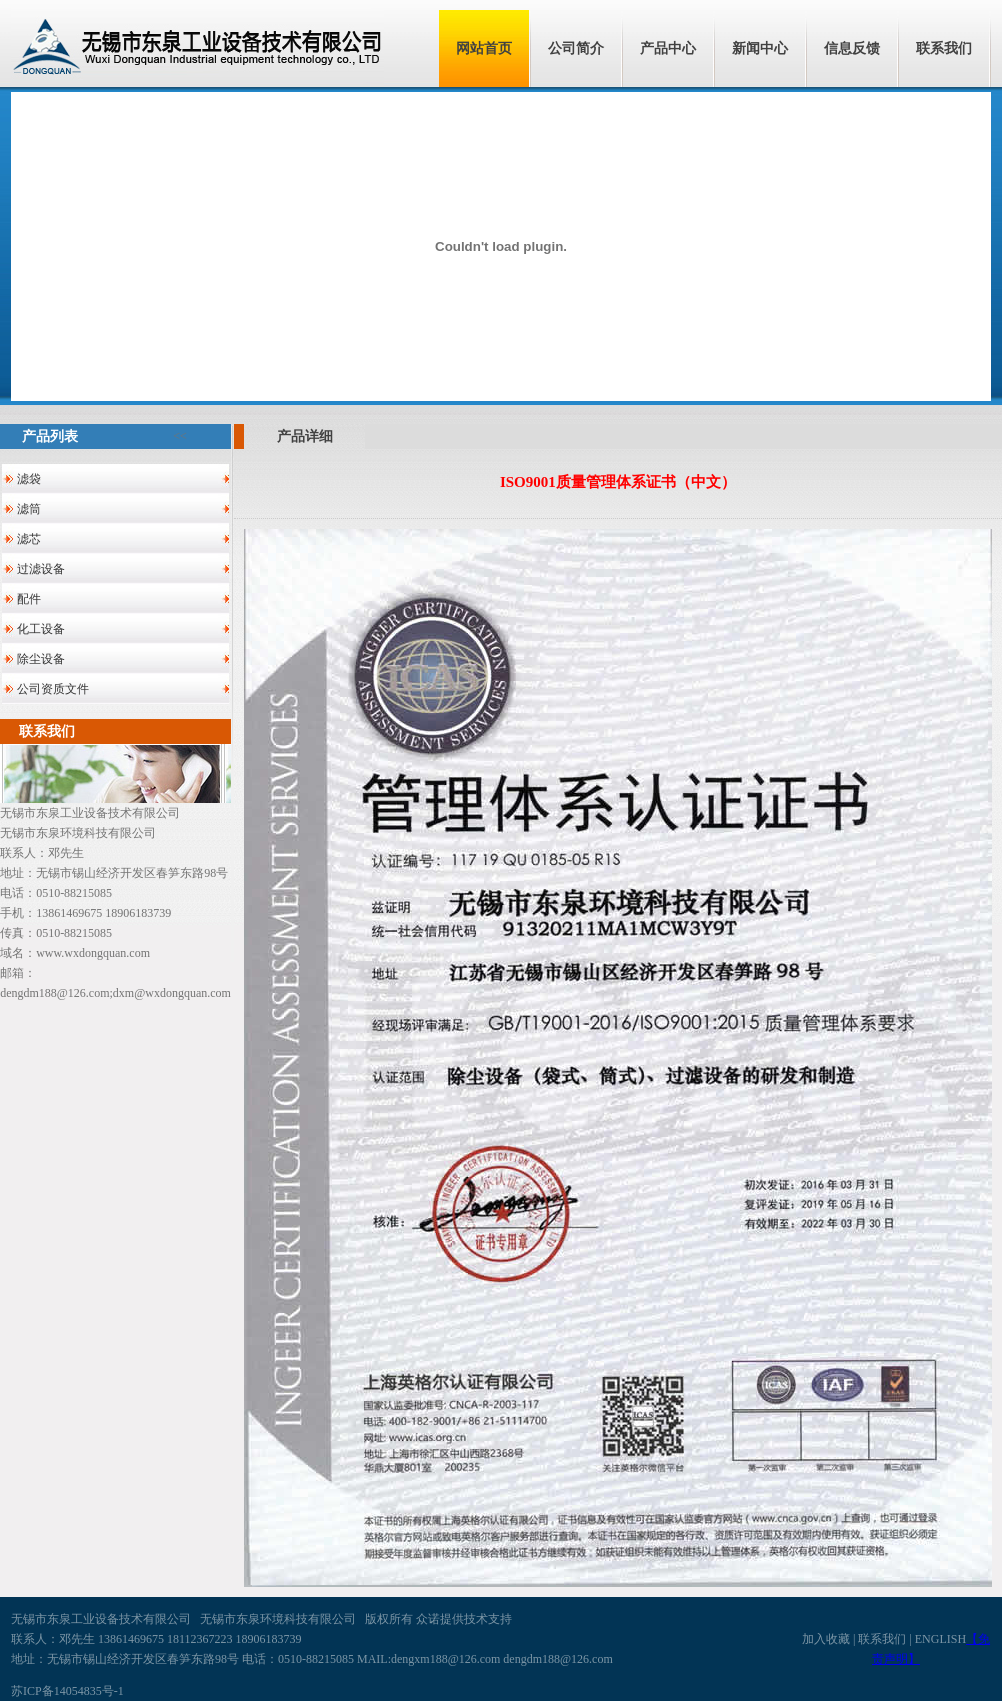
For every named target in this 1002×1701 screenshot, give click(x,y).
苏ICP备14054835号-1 (67, 1691)
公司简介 (576, 48)
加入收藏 (826, 1639)
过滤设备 (41, 569)
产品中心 (668, 48)
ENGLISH (940, 1639)
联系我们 (944, 48)
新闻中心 (760, 48)
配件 (29, 599)
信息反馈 (852, 48)
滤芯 (29, 539)
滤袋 (29, 479)
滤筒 (29, 509)
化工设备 (41, 629)
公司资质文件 (53, 689)
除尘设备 (41, 659)
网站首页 (484, 48)
